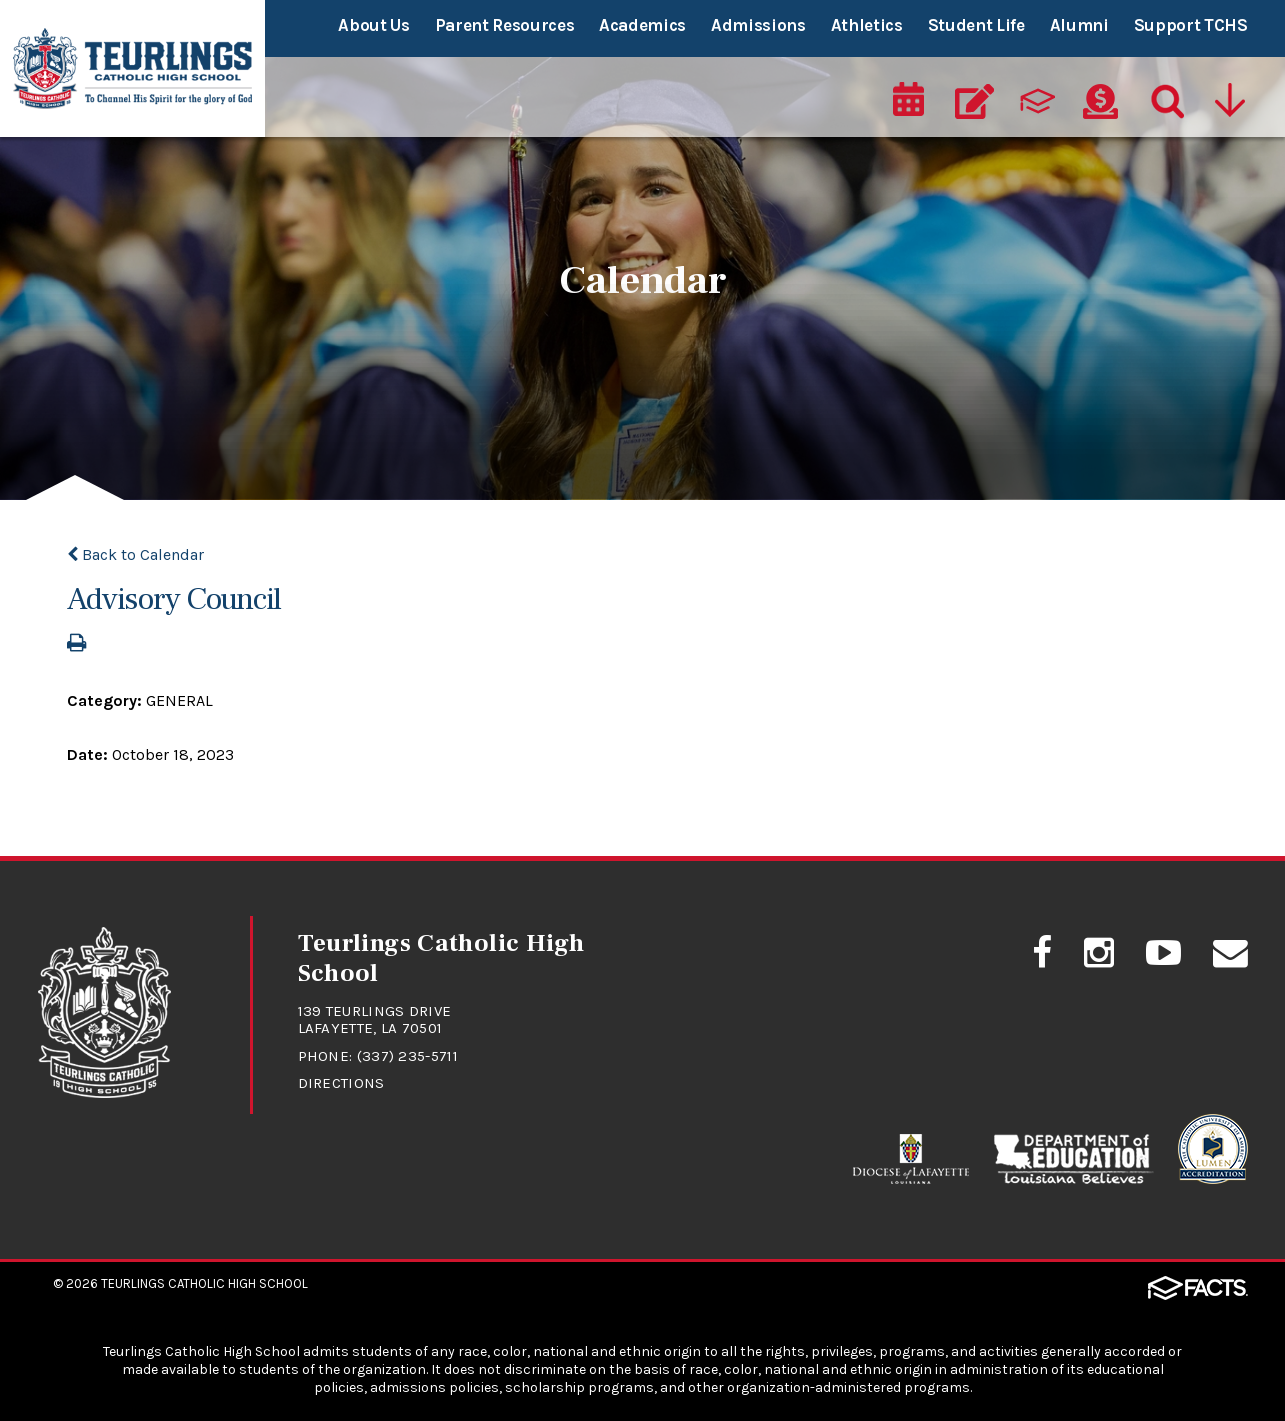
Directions (341, 1083)
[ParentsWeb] (1038, 96)
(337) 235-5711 (407, 1056)
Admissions (758, 25)
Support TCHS (1191, 25)
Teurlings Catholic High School (204, 1283)
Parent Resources (505, 25)
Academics (642, 25)
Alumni (1079, 25)
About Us (373, 25)
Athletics (867, 25)
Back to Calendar (135, 554)
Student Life (976, 25)
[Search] (1163, 96)
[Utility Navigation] (1230, 96)
